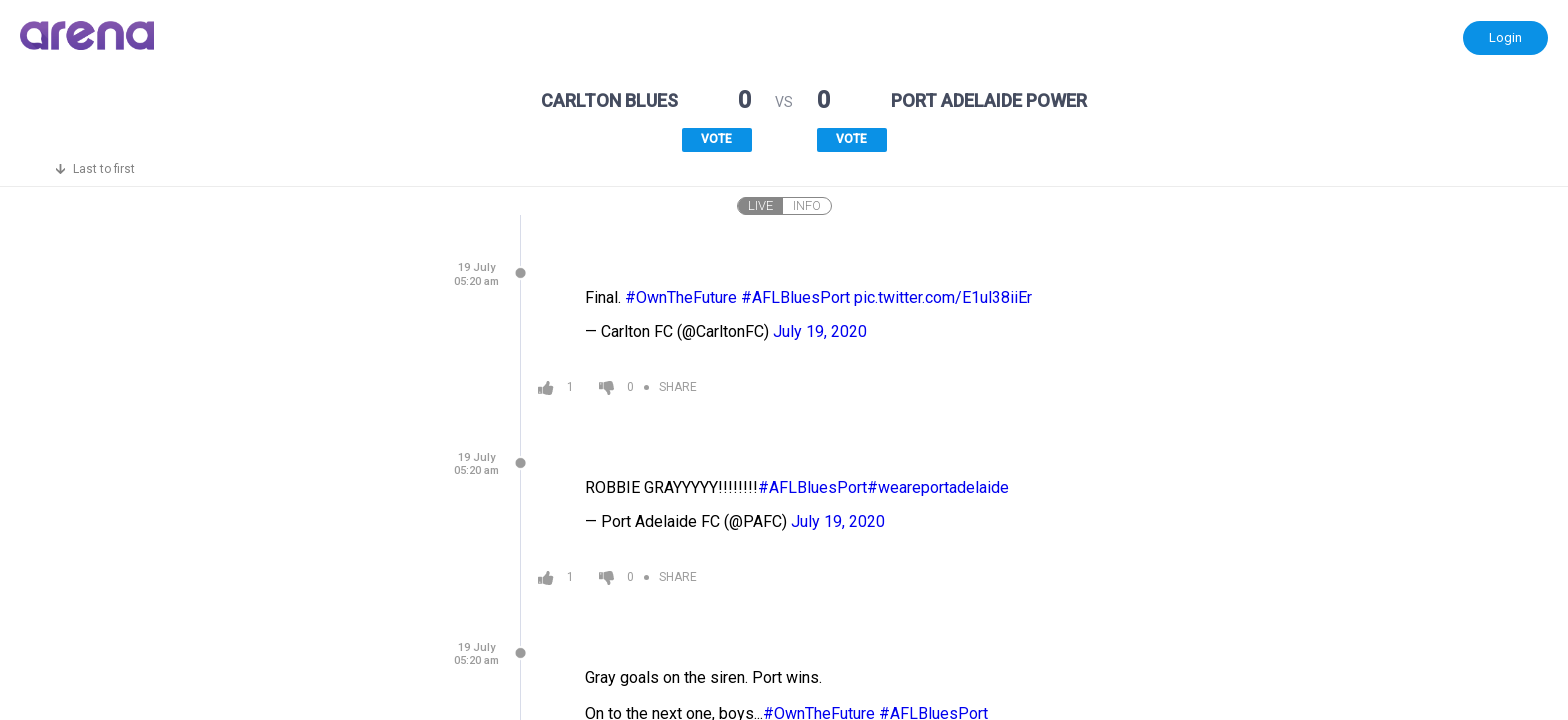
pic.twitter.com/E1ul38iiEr (943, 297)
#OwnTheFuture (681, 297)
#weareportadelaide (938, 487)
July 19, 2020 (820, 331)
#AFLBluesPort (795, 297)
